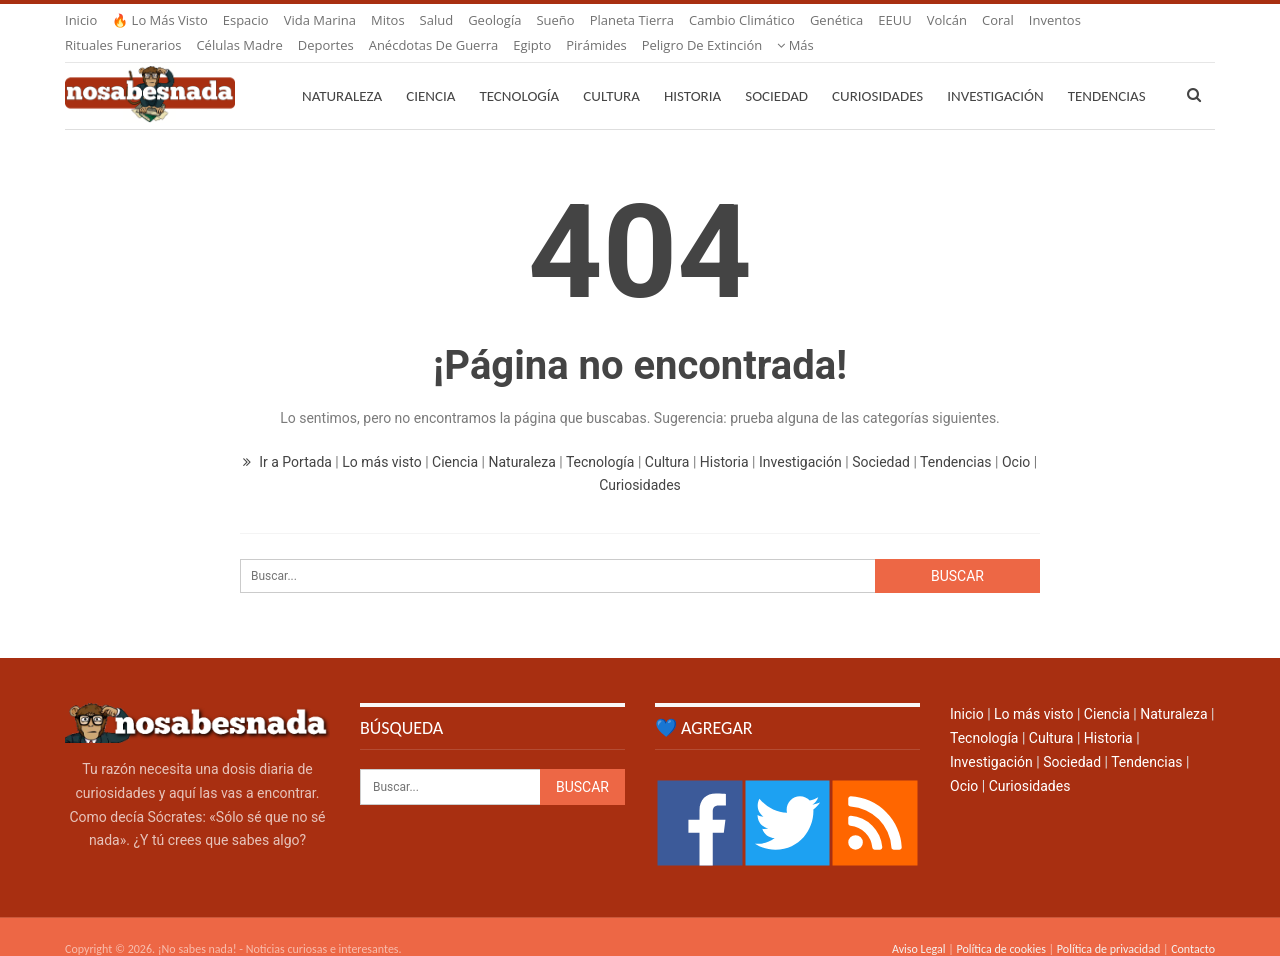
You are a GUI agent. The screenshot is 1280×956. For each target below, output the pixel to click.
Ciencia (430, 72)
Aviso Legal (919, 925)
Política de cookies (1000, 925)
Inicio (81, 20)
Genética (836, 20)
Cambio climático (742, 20)
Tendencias (955, 438)
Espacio (246, 20)
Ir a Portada (289, 438)
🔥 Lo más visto (160, 20)
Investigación (995, 72)
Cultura (611, 72)
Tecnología (519, 72)
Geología (494, 20)
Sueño (555, 20)
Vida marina (320, 20)
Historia (692, 72)
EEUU (894, 20)
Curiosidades (877, 72)
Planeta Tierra (632, 20)
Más (1047, 20)
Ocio (1016, 438)
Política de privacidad (1108, 925)
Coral (998, 20)
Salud (437, 20)
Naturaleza (342, 72)
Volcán (947, 20)
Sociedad (776, 72)
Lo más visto (381, 438)
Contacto (1193, 925)
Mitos (388, 20)
